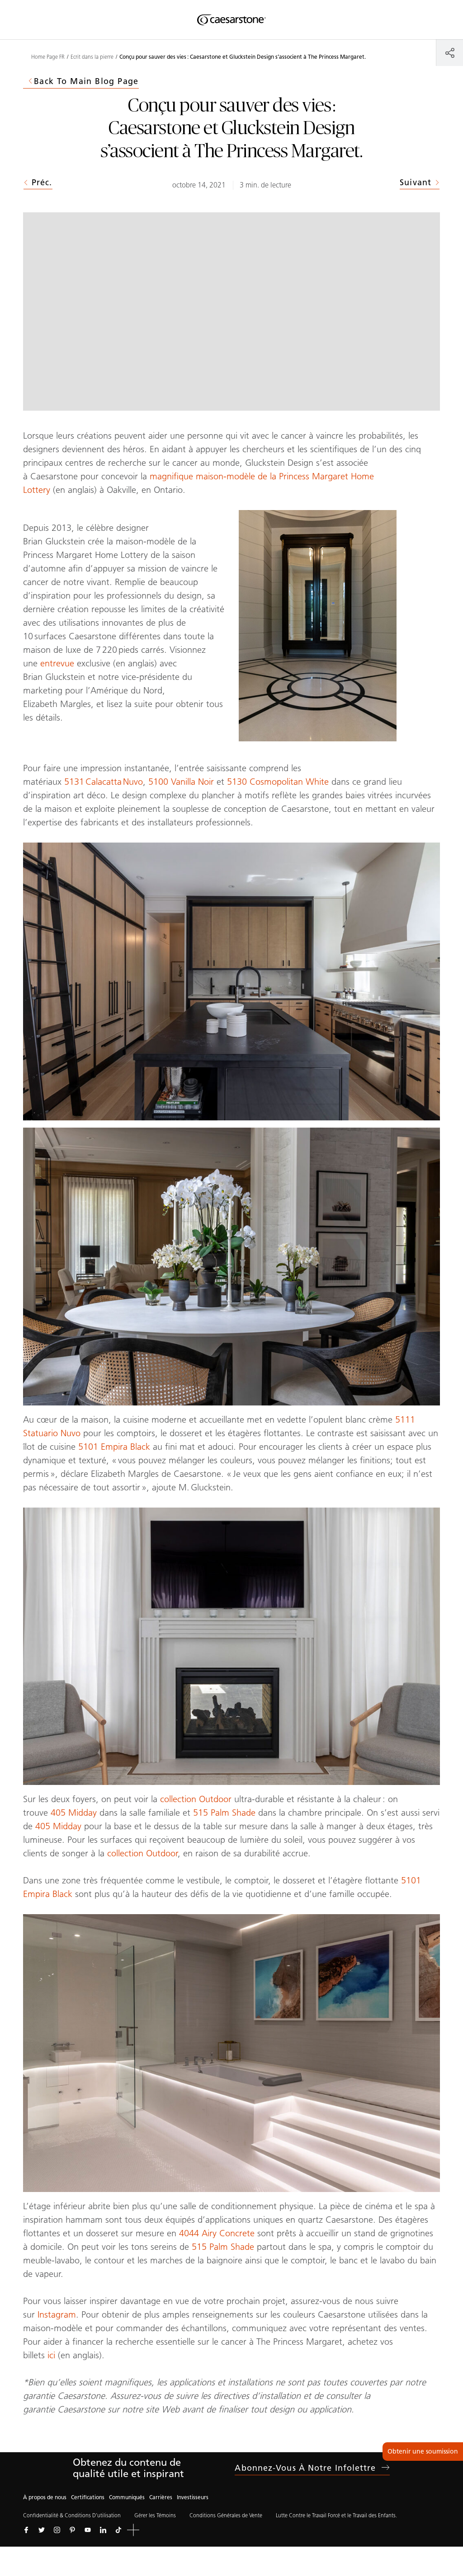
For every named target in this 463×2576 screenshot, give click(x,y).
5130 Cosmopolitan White (278, 781)
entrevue (57, 663)
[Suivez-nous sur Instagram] (57, 2530)
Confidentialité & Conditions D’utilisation (72, 2515)
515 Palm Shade (224, 1812)
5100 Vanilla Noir (181, 781)
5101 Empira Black (114, 1446)
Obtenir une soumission (422, 2451)
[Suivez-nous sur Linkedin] (103, 2530)
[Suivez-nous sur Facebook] (26, 2530)
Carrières (160, 2497)
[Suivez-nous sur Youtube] (88, 2530)
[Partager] (449, 52)
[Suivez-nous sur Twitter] (41, 2530)
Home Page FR (48, 57)
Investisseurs (192, 2497)
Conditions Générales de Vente (225, 2515)
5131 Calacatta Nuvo (103, 781)
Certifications (87, 2497)
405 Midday (74, 1812)
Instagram (57, 2314)
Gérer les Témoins (155, 2515)
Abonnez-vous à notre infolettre (312, 2468)
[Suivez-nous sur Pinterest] (72, 2530)
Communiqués (127, 2497)
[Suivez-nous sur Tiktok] (118, 2530)
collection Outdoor (196, 1799)
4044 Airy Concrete (217, 2233)
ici (51, 2355)
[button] (133, 2530)
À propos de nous (44, 2497)
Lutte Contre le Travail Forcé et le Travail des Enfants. (336, 2515)
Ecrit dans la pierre (92, 57)
